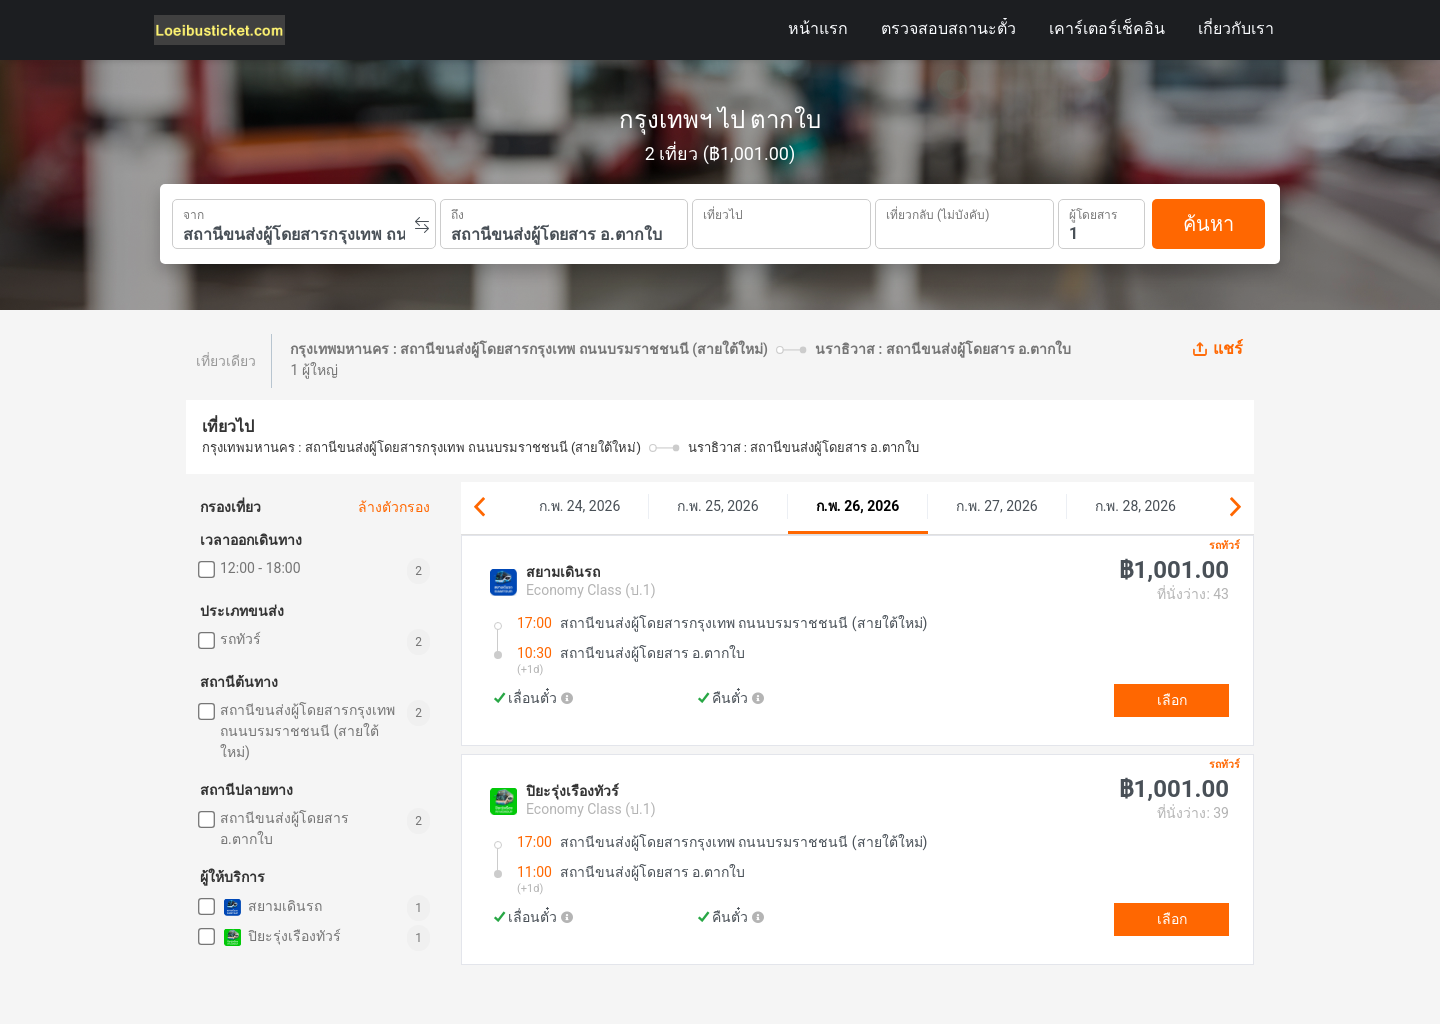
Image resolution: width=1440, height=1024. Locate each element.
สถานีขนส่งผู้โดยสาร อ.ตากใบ (284, 828)
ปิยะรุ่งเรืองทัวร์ (280, 937)
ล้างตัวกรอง (394, 507)
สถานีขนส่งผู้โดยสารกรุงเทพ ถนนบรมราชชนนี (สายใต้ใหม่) (307, 731)
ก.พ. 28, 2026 (1135, 506)
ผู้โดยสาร (1093, 212)
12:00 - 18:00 (260, 568)
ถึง (457, 213)
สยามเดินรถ (271, 907)
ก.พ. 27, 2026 (996, 506)
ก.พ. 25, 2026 (717, 506)
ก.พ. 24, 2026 (579, 506)
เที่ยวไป (723, 213)
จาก (193, 213)
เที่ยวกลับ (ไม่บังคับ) (937, 212)
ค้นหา (1208, 224)
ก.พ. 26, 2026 (858, 506)
